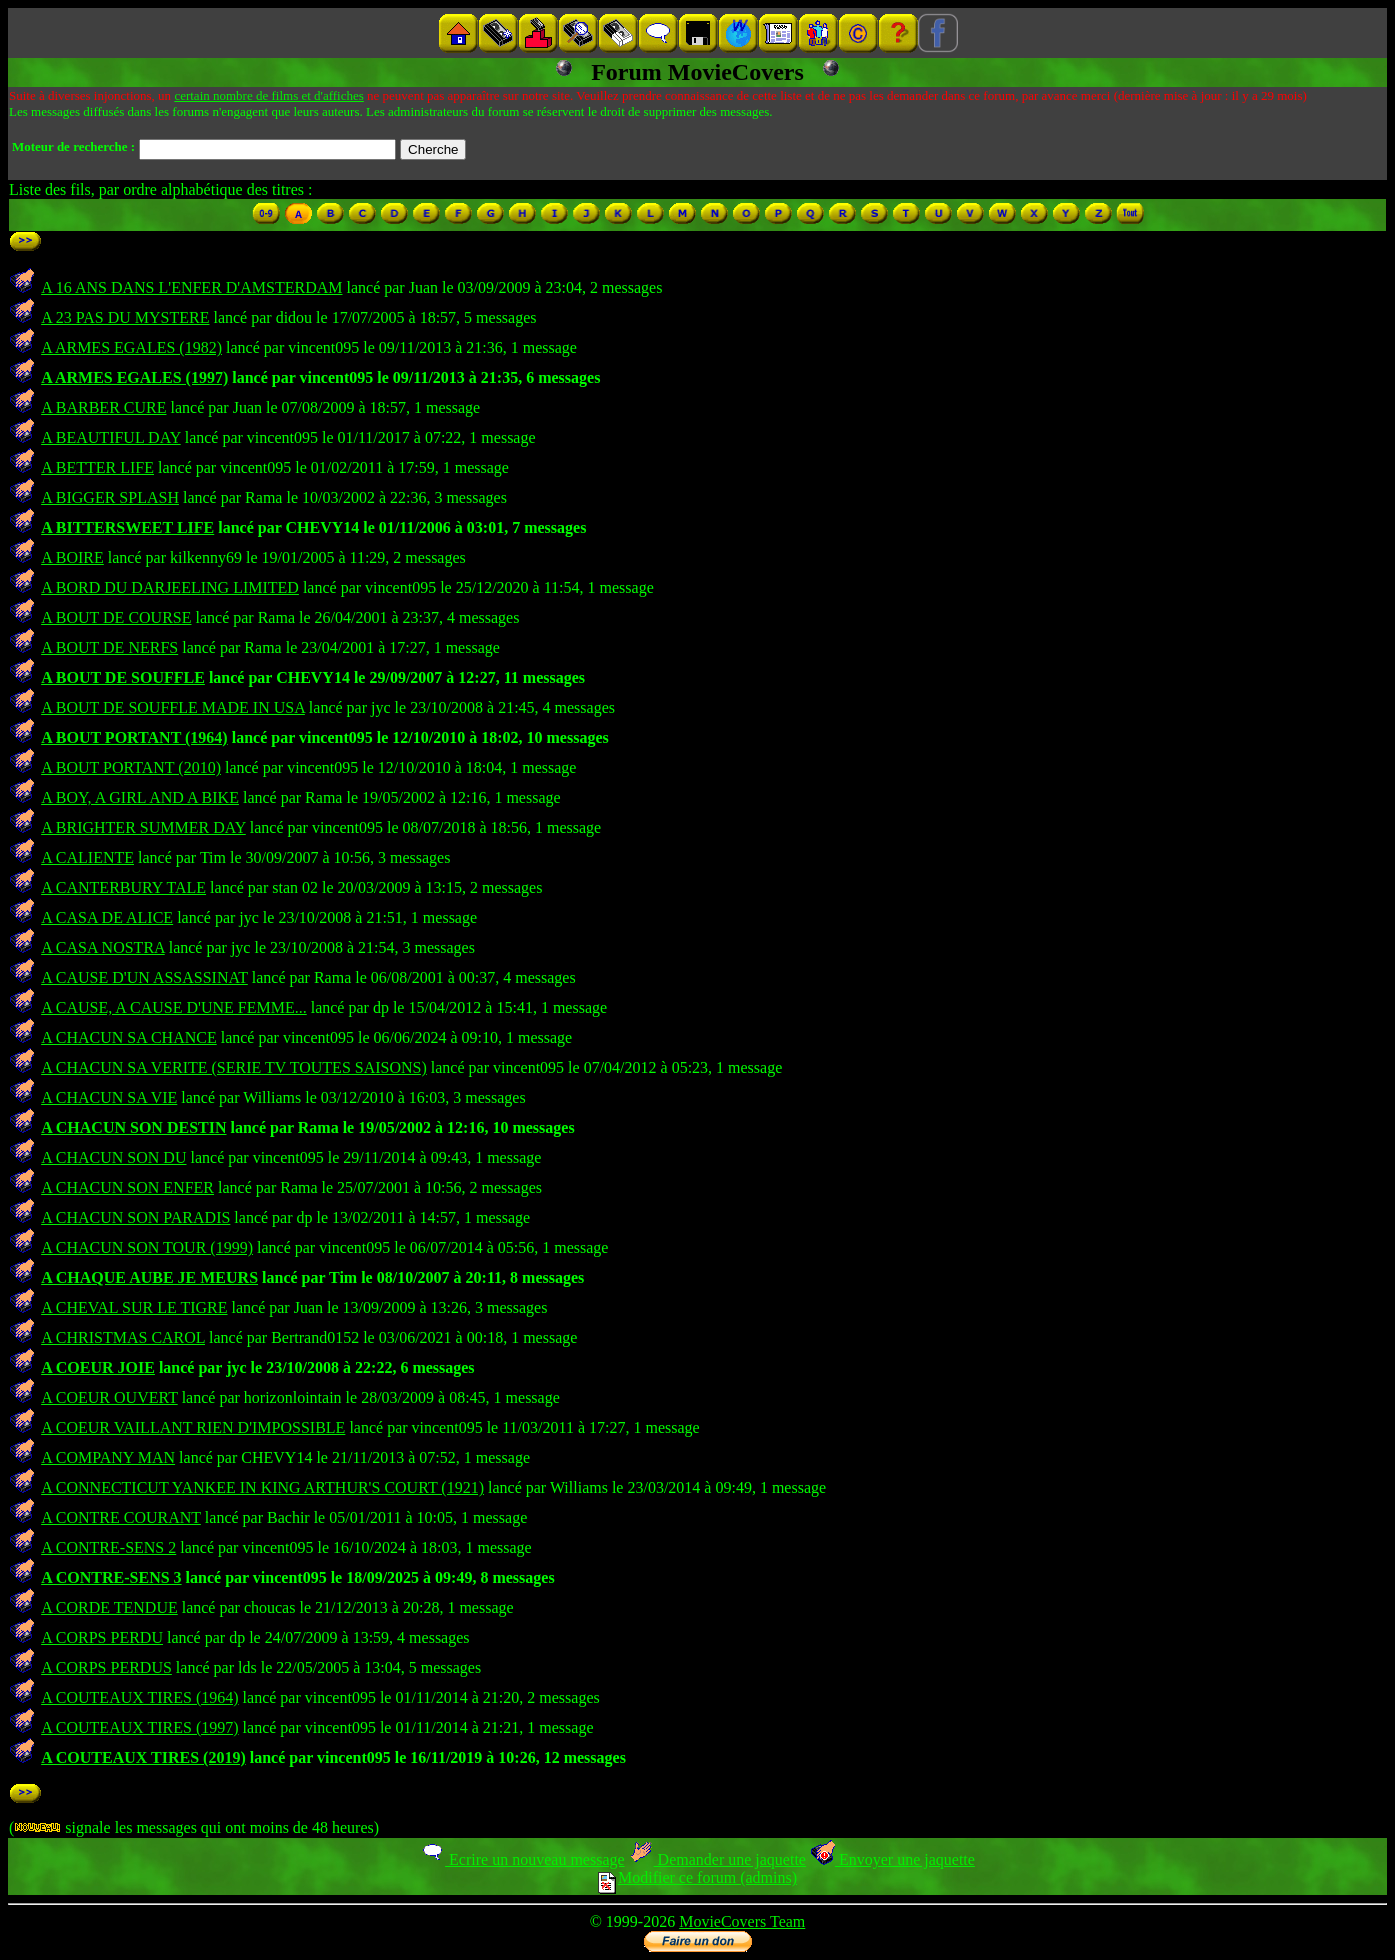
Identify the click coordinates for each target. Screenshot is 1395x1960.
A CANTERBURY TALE (123, 887)
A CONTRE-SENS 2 (108, 1547)
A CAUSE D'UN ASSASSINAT (144, 977)
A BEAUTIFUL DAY (111, 437)
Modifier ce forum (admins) (697, 1877)
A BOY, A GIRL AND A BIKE (140, 797)
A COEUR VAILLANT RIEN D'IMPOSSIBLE (193, 1427)
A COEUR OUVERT (109, 1397)
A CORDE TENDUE (109, 1607)
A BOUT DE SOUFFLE (123, 677)
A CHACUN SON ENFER (127, 1187)
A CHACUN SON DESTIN (133, 1127)
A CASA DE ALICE (107, 917)
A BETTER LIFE (97, 467)
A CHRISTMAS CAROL (123, 1337)
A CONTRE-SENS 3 (111, 1577)
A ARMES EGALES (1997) (134, 377)
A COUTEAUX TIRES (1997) (139, 1727)
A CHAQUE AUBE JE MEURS (149, 1277)
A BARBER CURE (103, 407)
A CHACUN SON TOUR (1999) (147, 1247)
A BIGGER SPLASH (110, 497)
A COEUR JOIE (98, 1367)
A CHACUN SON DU (113, 1157)
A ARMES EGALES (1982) (131, 347)
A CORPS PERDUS (106, 1667)
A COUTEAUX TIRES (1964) (139, 1697)
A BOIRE (72, 557)
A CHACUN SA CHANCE (129, 1037)
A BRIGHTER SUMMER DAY (143, 827)
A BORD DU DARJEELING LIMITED (170, 587)
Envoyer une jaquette (892, 1859)
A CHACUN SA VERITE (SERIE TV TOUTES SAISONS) (234, 1067)
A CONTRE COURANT (121, 1517)
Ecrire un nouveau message (522, 1859)
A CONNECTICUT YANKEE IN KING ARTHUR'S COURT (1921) (262, 1487)
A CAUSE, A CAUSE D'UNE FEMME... (174, 1007)
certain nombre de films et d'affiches (268, 95)
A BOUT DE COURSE (116, 617)
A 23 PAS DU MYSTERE (125, 317)
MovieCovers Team (742, 1921)
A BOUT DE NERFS (109, 647)
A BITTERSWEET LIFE (127, 527)
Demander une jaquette (717, 1859)
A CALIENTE (87, 857)
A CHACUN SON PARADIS (135, 1217)
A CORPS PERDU (102, 1637)
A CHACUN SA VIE (109, 1097)
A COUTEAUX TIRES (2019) (143, 1757)
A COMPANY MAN (108, 1457)
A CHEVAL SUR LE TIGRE (134, 1307)
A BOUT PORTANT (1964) (134, 737)
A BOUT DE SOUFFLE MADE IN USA (173, 707)
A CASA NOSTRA (103, 947)
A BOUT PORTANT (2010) (131, 767)
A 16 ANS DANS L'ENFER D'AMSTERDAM (191, 287)
